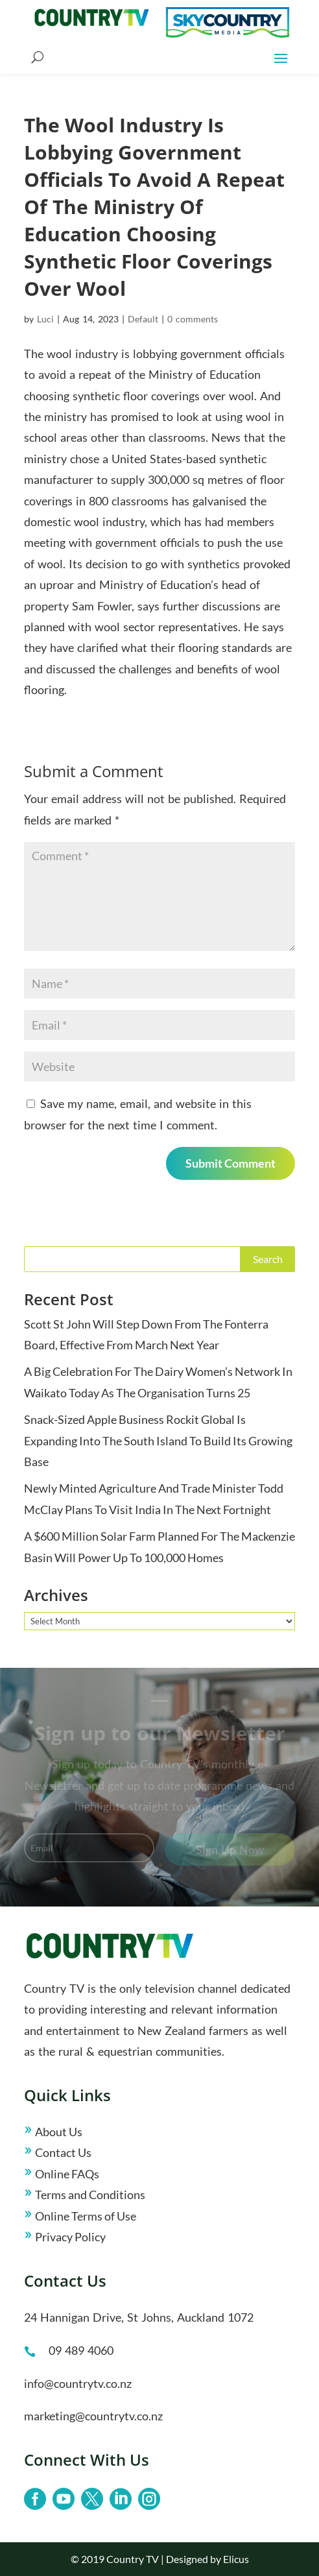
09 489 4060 (81, 2350)
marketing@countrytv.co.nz (93, 2416)
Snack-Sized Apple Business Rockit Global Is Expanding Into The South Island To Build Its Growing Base (158, 1440)
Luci (45, 318)
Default (143, 318)
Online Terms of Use (85, 2216)
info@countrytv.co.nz (78, 2383)
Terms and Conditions (90, 2194)
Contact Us (63, 2152)
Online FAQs (67, 2174)
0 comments (192, 318)
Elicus (236, 2559)
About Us (58, 2132)
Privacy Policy (70, 2237)
